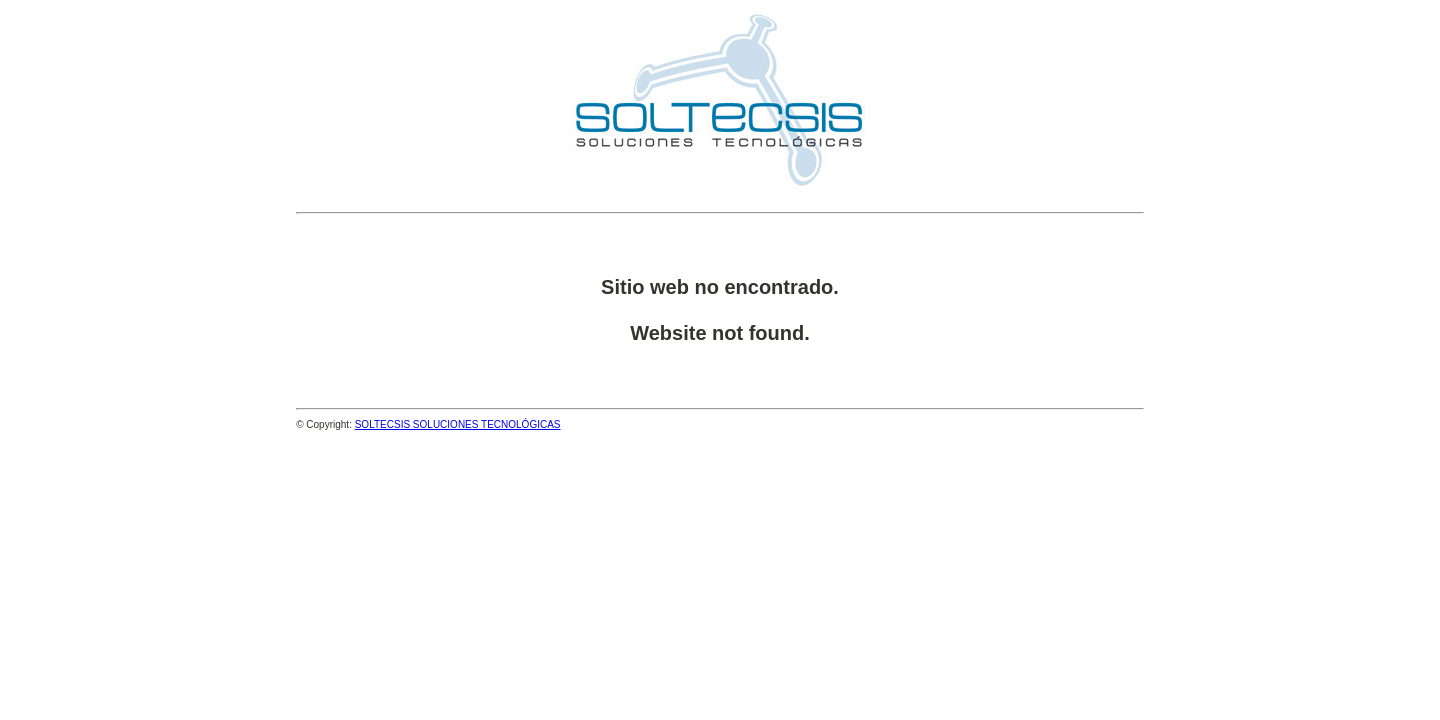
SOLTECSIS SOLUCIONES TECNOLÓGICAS (458, 424)
